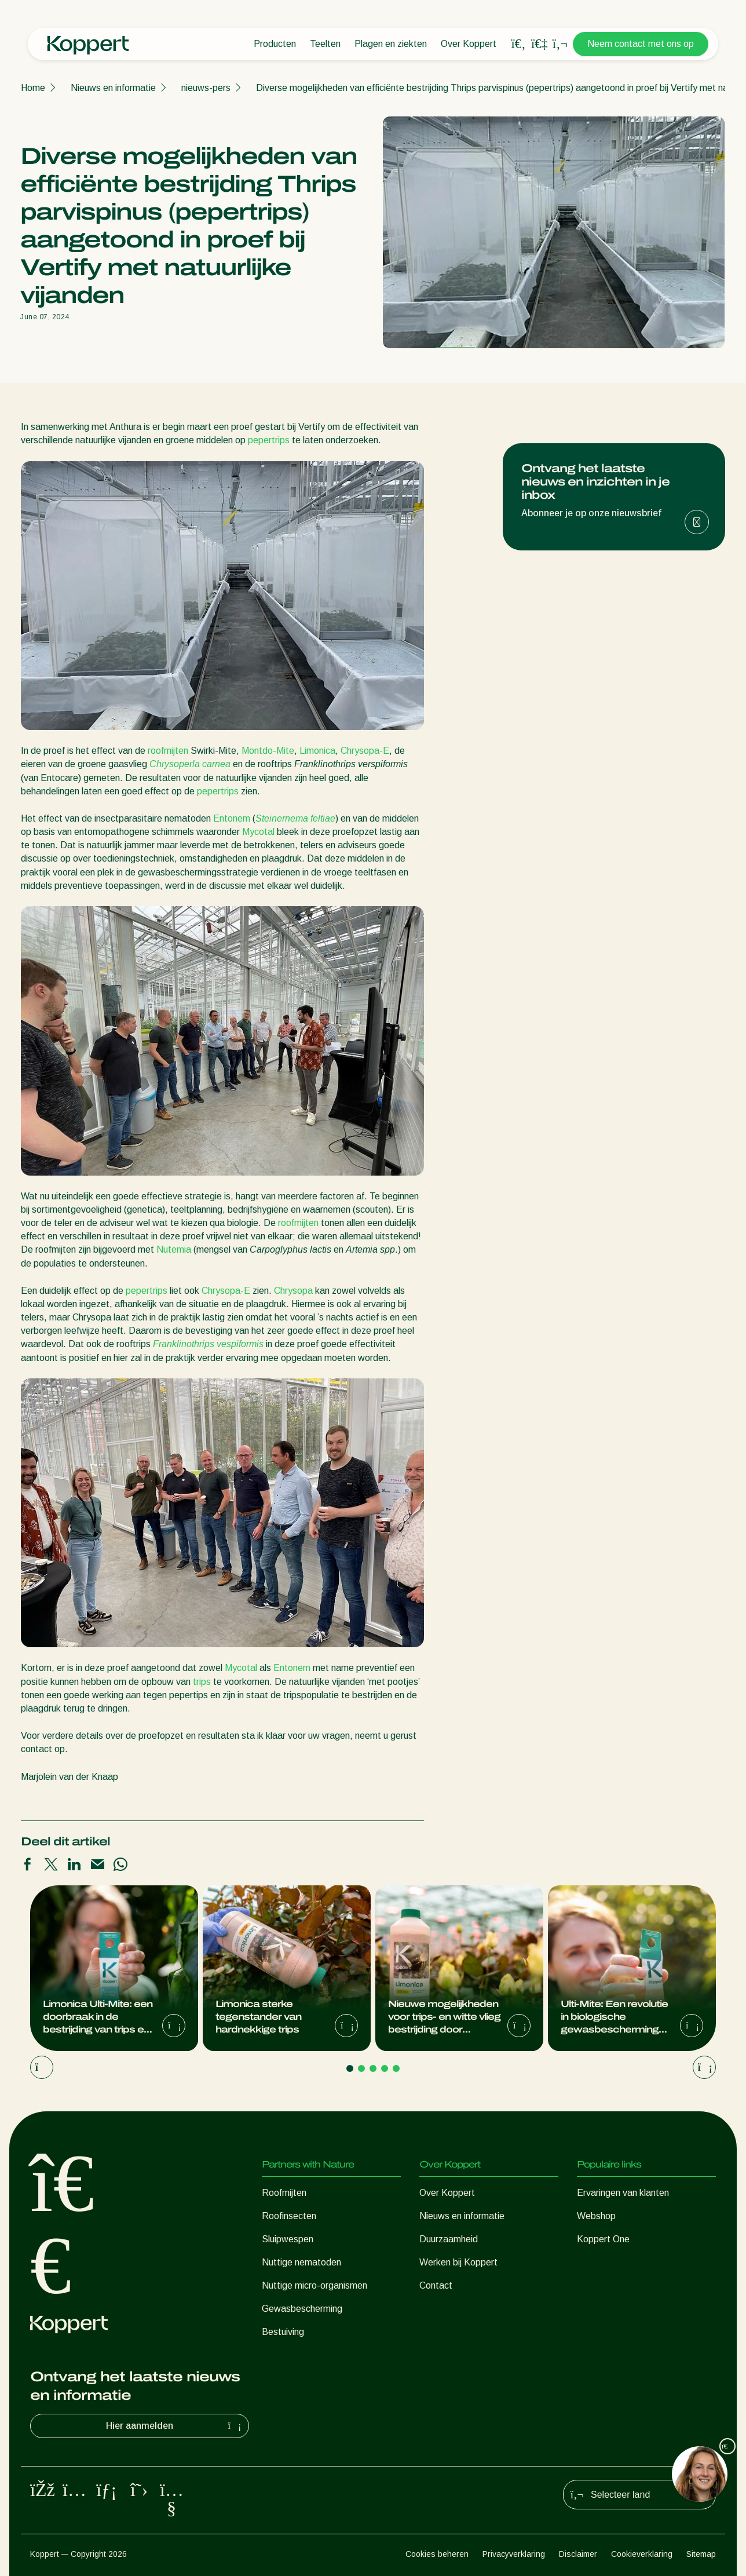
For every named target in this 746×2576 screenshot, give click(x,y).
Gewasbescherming (302, 2309)
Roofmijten (284, 2193)
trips (202, 1682)
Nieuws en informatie (113, 88)
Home (33, 88)
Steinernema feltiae (295, 818)
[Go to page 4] (384, 2068)
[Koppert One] (539, 44)
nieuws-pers (206, 88)
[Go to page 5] (396, 2068)
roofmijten (168, 751)
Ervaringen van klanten (623, 2193)
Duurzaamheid (448, 2239)
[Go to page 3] (373, 2068)
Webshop (596, 2216)
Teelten (325, 44)
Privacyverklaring (513, 2554)
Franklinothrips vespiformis (207, 1344)
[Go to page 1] (349, 2068)
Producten (275, 44)
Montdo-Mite (268, 751)
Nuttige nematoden (301, 2262)
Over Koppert (468, 44)
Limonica (317, 751)
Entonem (231, 818)
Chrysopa (293, 1291)
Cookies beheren (437, 2554)
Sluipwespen (287, 2239)
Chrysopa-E (365, 751)
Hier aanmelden (175, 2426)
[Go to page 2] (361, 2068)
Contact (435, 2285)
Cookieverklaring (641, 2554)
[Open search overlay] (518, 44)
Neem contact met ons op (640, 44)
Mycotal (258, 832)
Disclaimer (578, 2554)
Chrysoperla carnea (190, 764)
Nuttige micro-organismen (314, 2285)
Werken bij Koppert (458, 2262)
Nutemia (173, 1249)
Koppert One (603, 2239)
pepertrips (269, 440)
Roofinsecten (289, 2216)
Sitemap (701, 2554)
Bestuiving (283, 2332)
